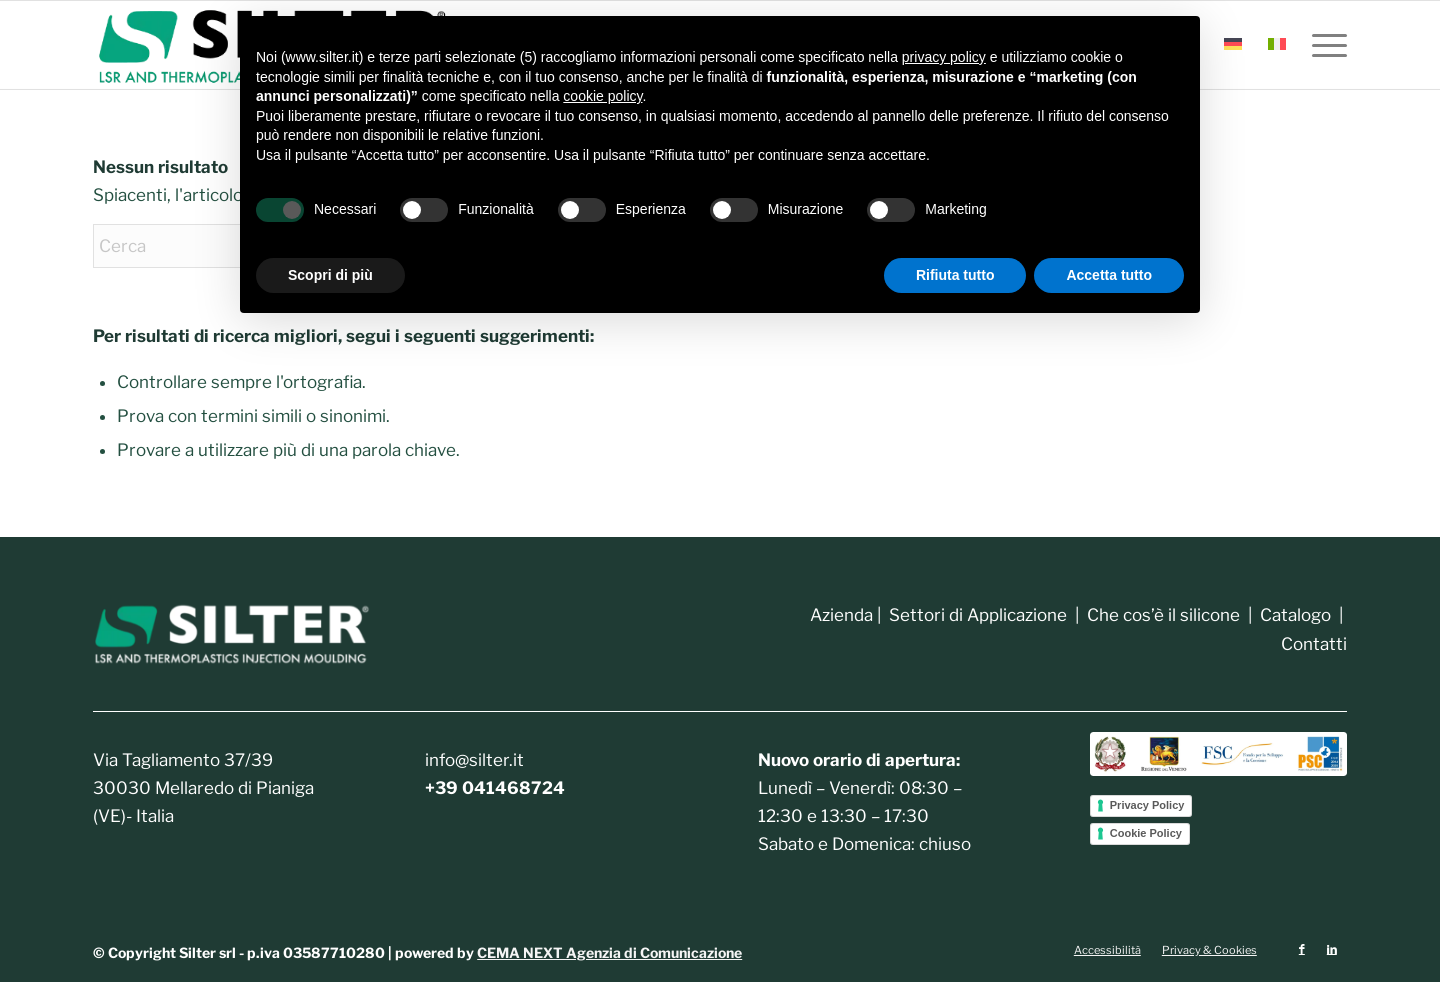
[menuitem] (1233, 45)
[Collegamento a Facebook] (1302, 949)
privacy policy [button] (944, 57)
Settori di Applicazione (978, 615)
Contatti (1314, 644)
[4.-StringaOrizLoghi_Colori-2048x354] (1218, 754)
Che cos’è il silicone (1163, 615)
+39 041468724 (495, 788)
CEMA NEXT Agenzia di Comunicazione (609, 952)
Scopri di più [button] (330, 275)
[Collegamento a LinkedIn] (1332, 949)
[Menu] (1323, 45)
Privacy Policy (1147, 805)
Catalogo (1293, 615)
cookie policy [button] (602, 96)
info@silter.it (474, 760)
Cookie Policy (1146, 833)
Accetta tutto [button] (1109, 275)
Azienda (841, 615)
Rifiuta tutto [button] (955, 275)
